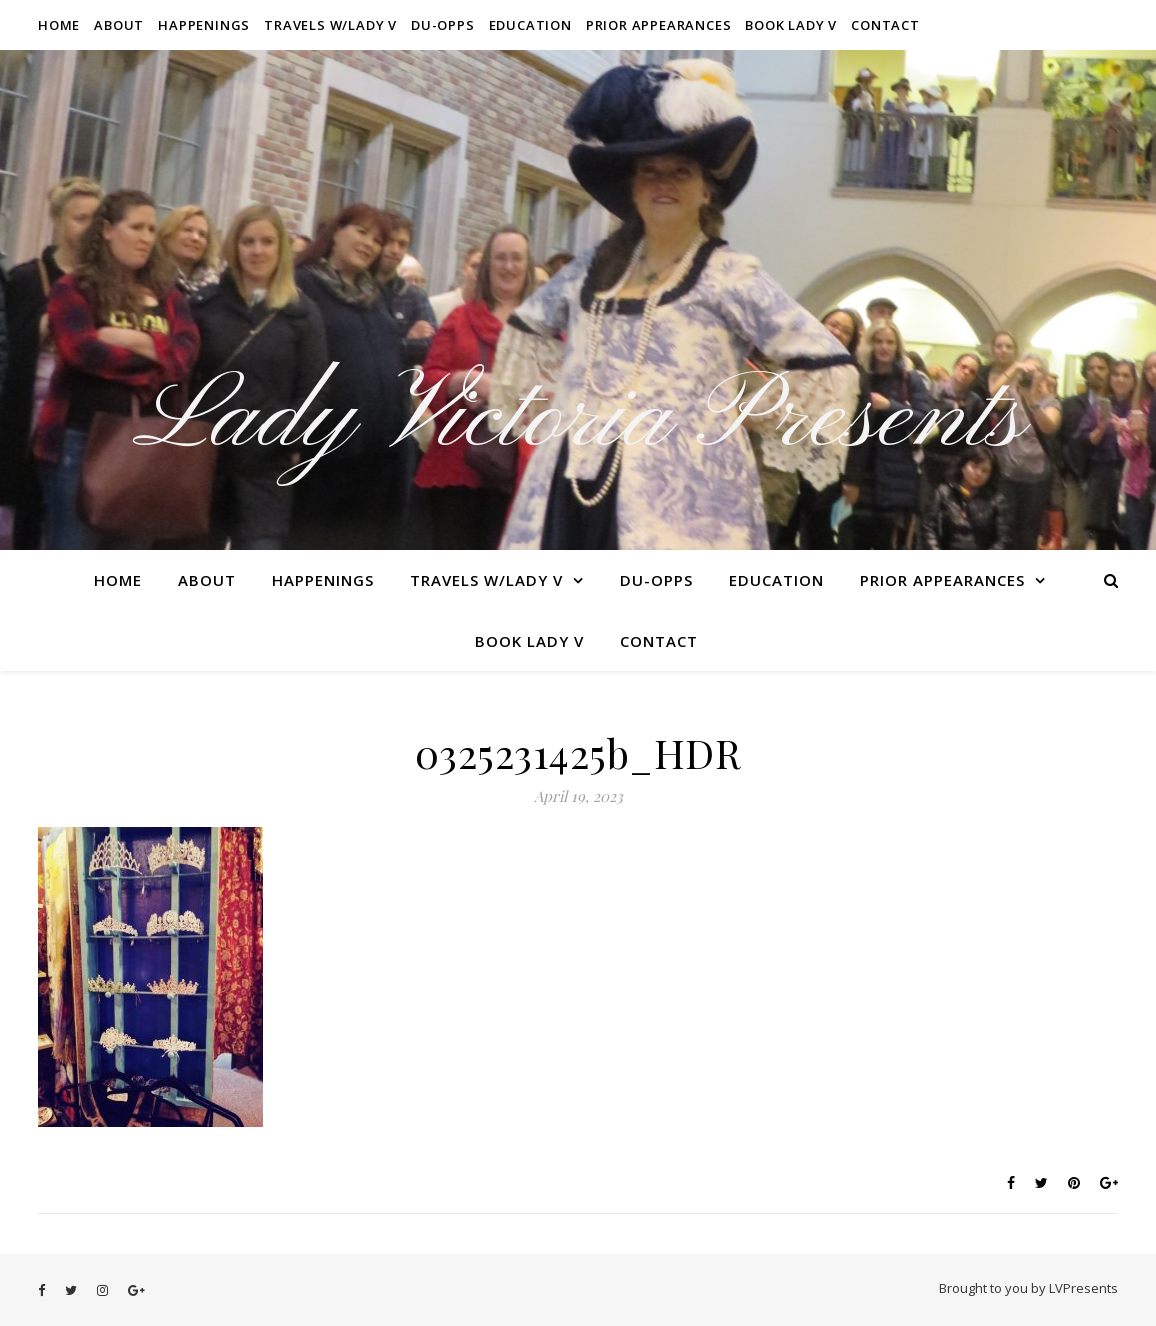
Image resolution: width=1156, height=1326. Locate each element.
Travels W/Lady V (330, 25)
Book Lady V (791, 25)
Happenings (204, 25)
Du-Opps (443, 25)
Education (530, 25)
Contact (885, 25)
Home (59, 25)
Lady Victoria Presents (578, 420)
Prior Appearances (659, 25)
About (119, 25)
